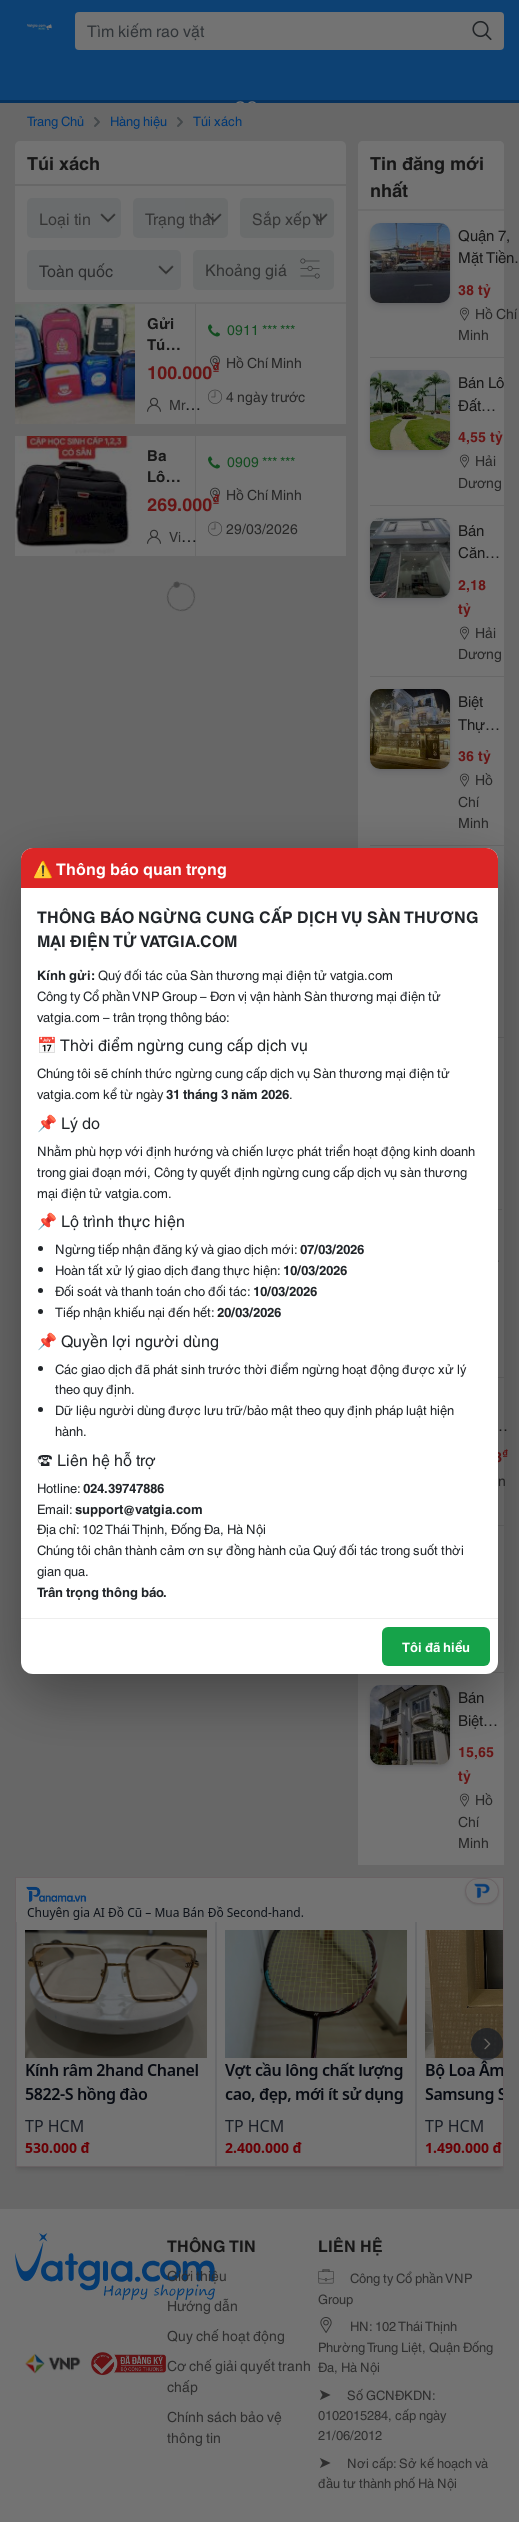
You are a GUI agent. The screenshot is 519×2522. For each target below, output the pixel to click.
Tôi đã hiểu (436, 1646)
